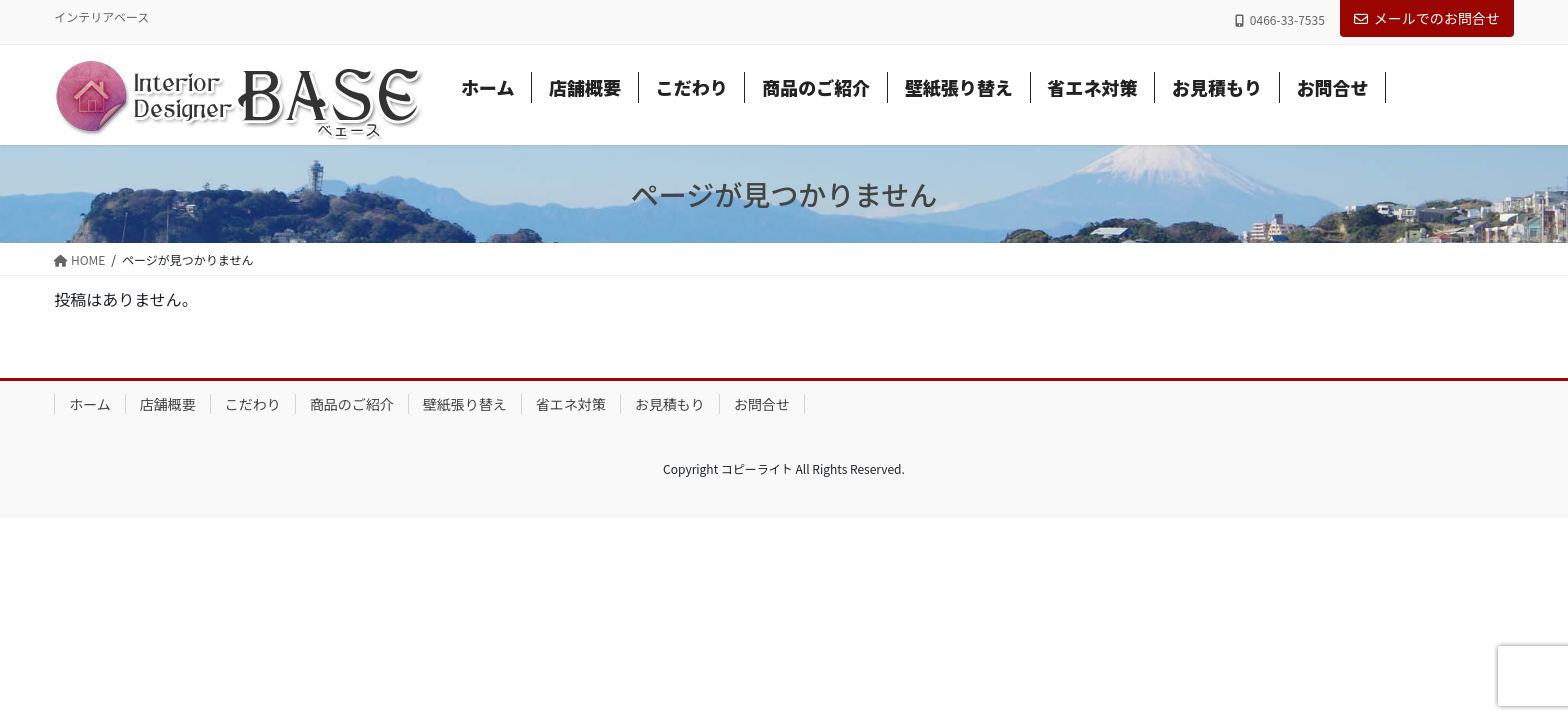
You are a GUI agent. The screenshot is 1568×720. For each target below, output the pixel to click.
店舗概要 (168, 404)
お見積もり (670, 404)
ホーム (90, 404)
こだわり (253, 404)
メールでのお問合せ (1427, 18)
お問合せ (762, 404)
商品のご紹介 (352, 404)
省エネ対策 (571, 404)
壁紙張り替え (465, 404)
